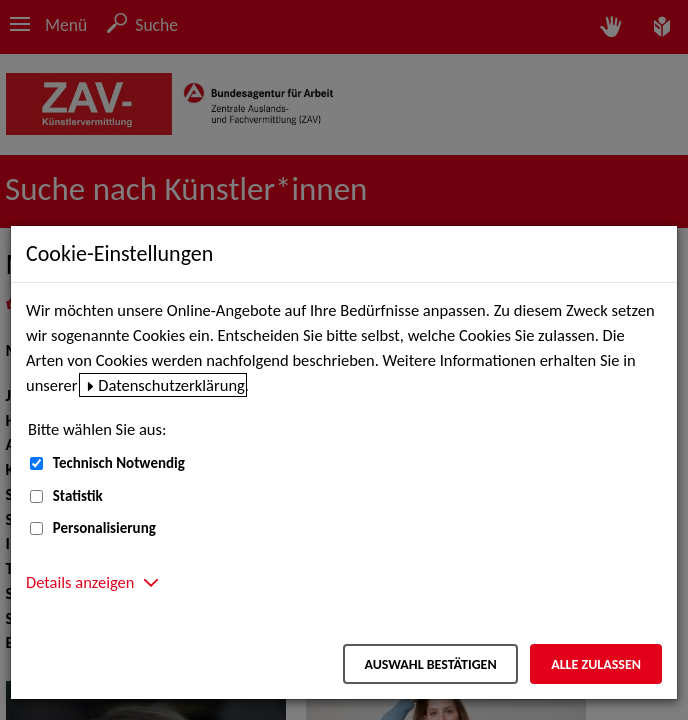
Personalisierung (104, 528)
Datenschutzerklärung (171, 385)
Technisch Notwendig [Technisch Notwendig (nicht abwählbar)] (119, 463)
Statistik (78, 496)
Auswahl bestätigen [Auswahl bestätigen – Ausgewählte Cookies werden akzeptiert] (430, 664)
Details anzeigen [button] (80, 582)
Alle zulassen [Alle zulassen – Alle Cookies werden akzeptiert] (596, 664)
